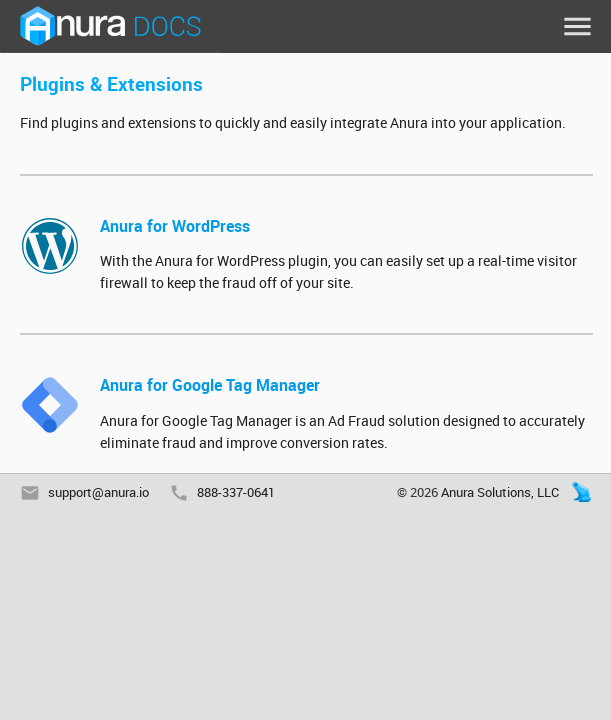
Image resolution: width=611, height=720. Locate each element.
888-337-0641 (236, 492)
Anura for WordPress (175, 226)
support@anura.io (98, 492)
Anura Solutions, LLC (500, 492)
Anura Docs (110, 26)
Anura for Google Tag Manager (210, 385)
